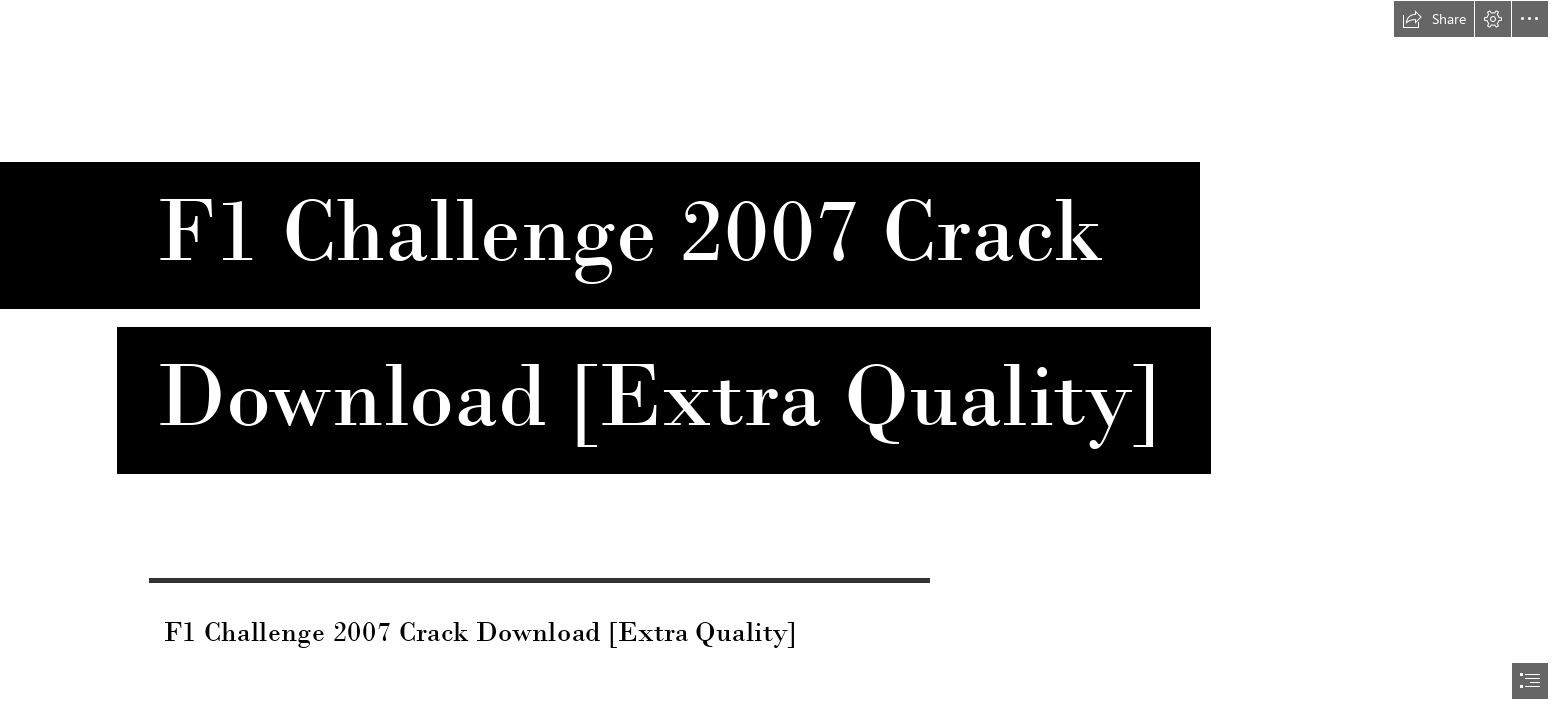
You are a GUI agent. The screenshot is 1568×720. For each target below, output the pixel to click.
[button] (1434, 19)
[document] (784, 360)
